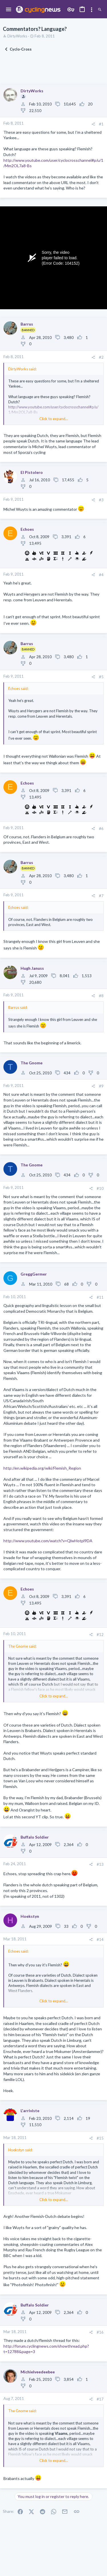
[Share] (93, 124)
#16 (100, 2332)
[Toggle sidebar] (91, 9)
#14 (100, 1939)
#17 (100, 2399)
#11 (100, 1297)
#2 (101, 357)
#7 (101, 895)
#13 (100, 1864)
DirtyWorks (17, 36)
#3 (101, 500)
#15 (100, 2138)
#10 (100, 1188)
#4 (101, 574)
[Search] (99, 9)
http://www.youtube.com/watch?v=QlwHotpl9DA (47, 1540)
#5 (101, 677)
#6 (101, 828)
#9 (101, 1086)
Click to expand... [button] (53, 418)
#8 (101, 995)
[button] (9, 10)
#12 (100, 1634)
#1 (101, 124)
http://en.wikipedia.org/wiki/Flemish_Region (42, 1468)
